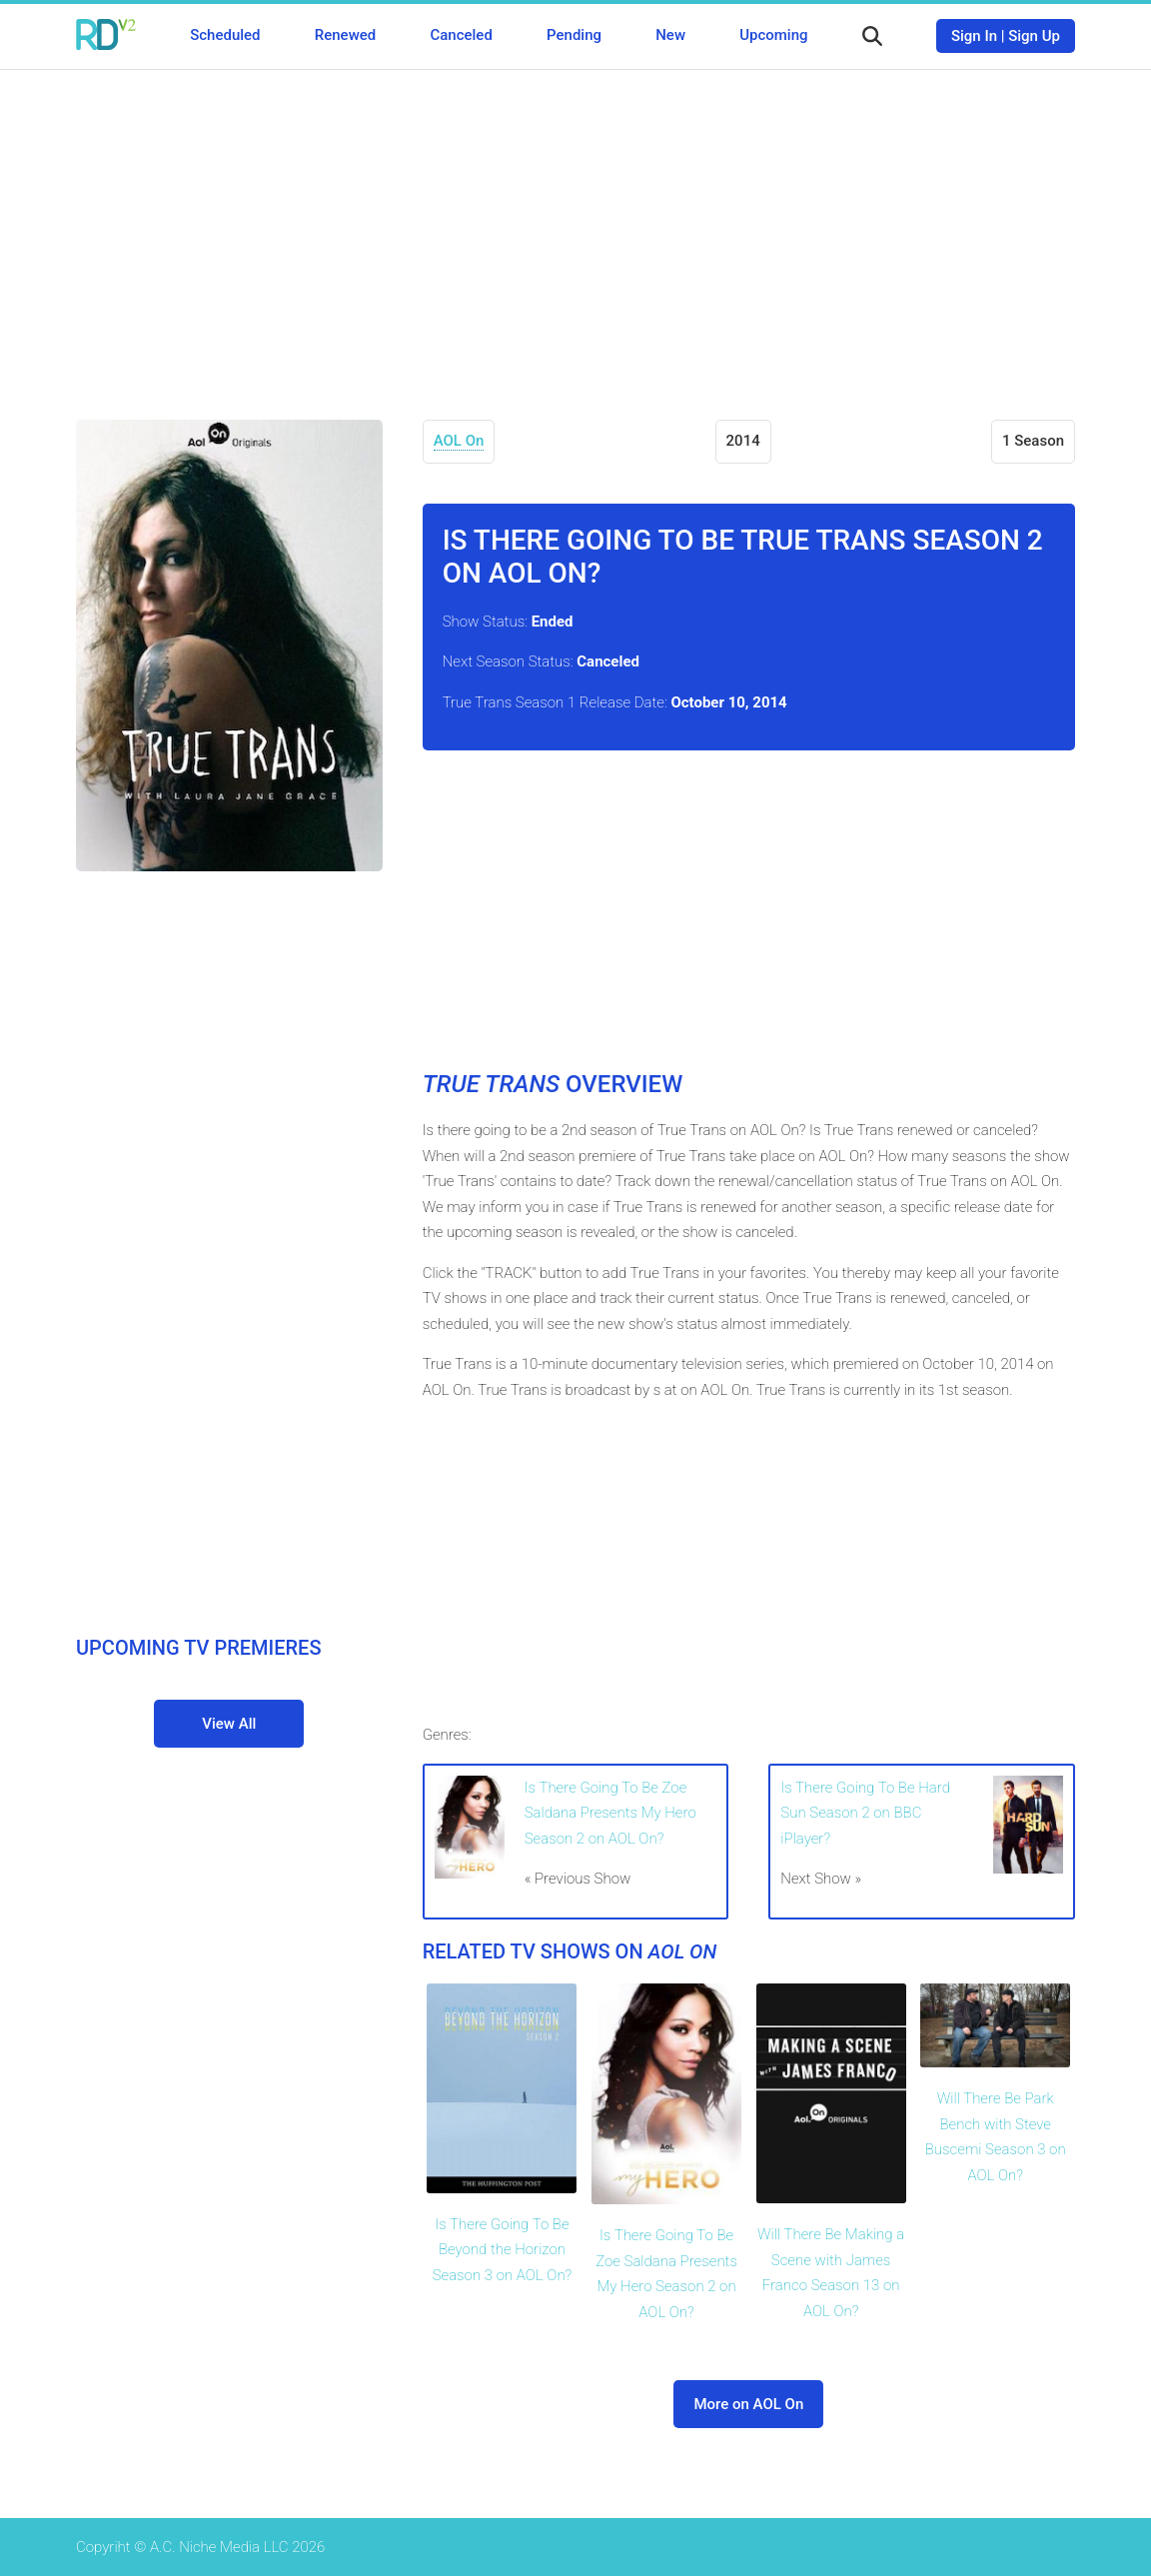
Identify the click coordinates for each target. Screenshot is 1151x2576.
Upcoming (773, 35)
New (670, 35)
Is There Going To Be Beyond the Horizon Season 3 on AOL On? (503, 2249)
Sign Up (1034, 36)
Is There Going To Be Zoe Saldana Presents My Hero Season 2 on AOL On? (610, 1813)
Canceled (461, 35)
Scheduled (225, 35)
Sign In (974, 36)
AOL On (459, 441)
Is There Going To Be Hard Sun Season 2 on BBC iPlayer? (865, 1813)
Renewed (345, 35)
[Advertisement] (575, 230)
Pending (574, 35)
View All (229, 1724)
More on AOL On (748, 2404)
